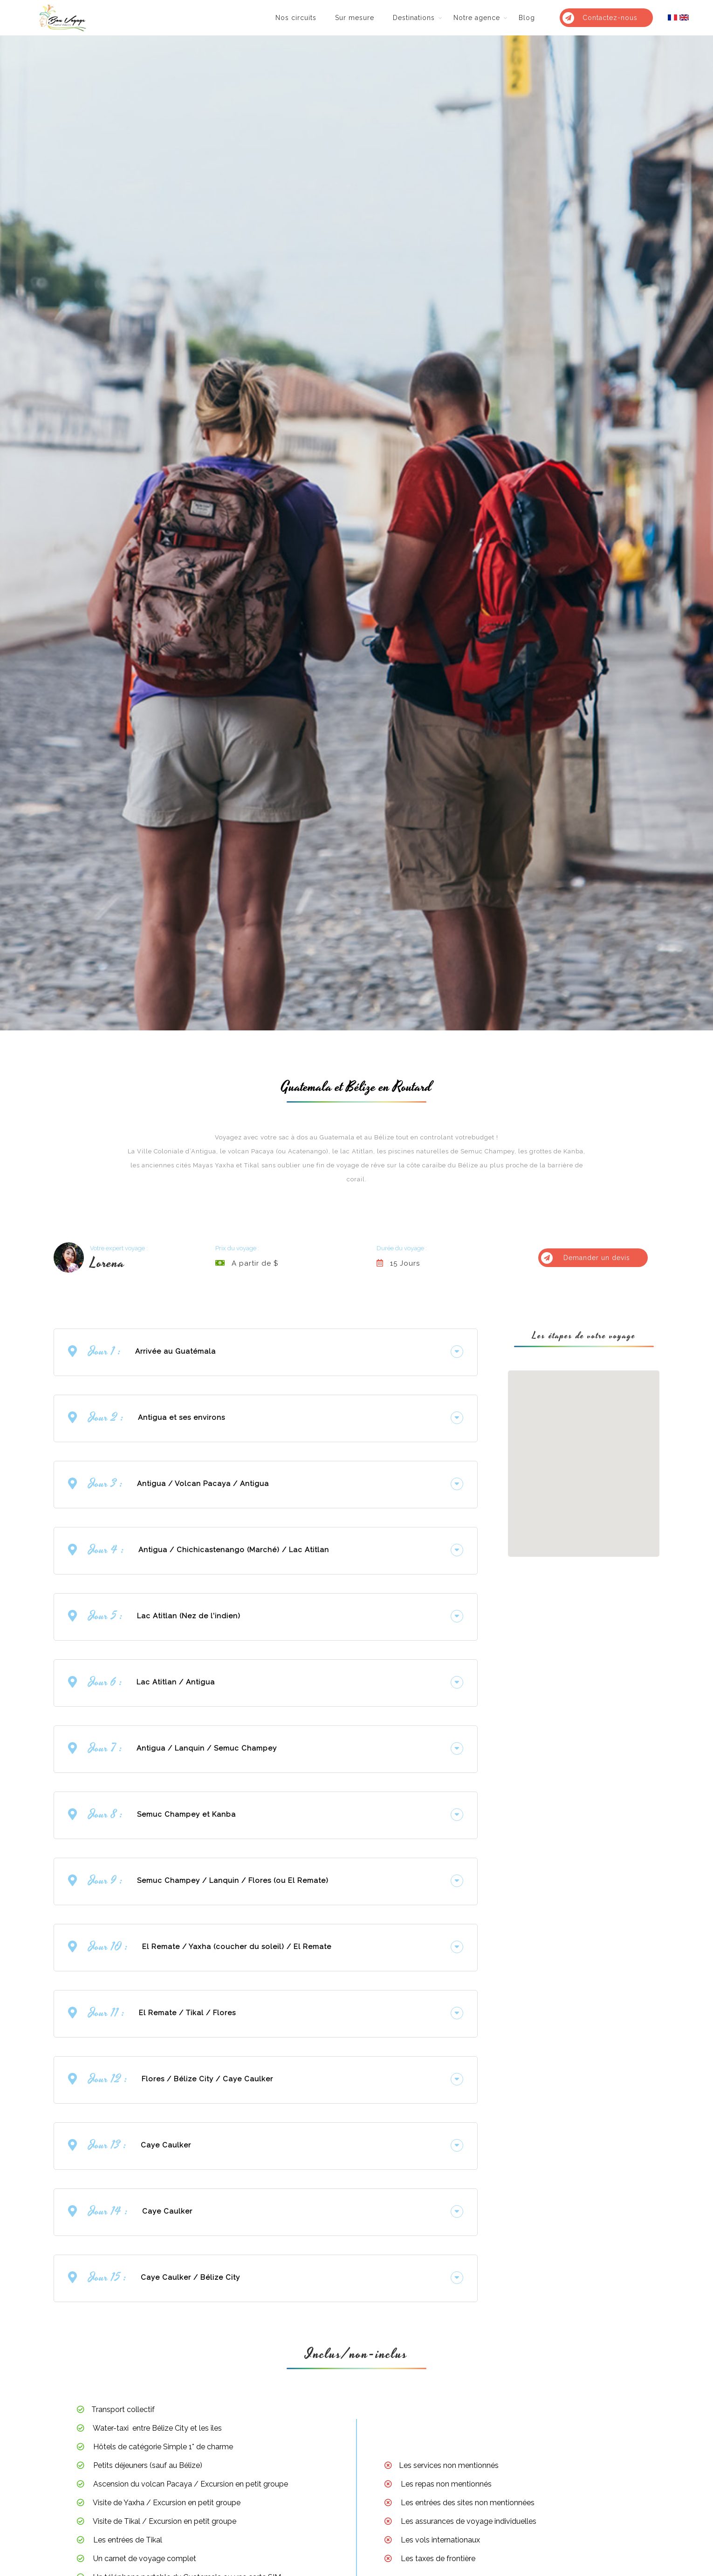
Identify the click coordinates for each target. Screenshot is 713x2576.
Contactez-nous (600, 18)
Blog (527, 17)
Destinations (414, 17)
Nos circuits (295, 17)
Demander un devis (585, 1257)
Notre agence (476, 17)
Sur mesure (354, 17)
